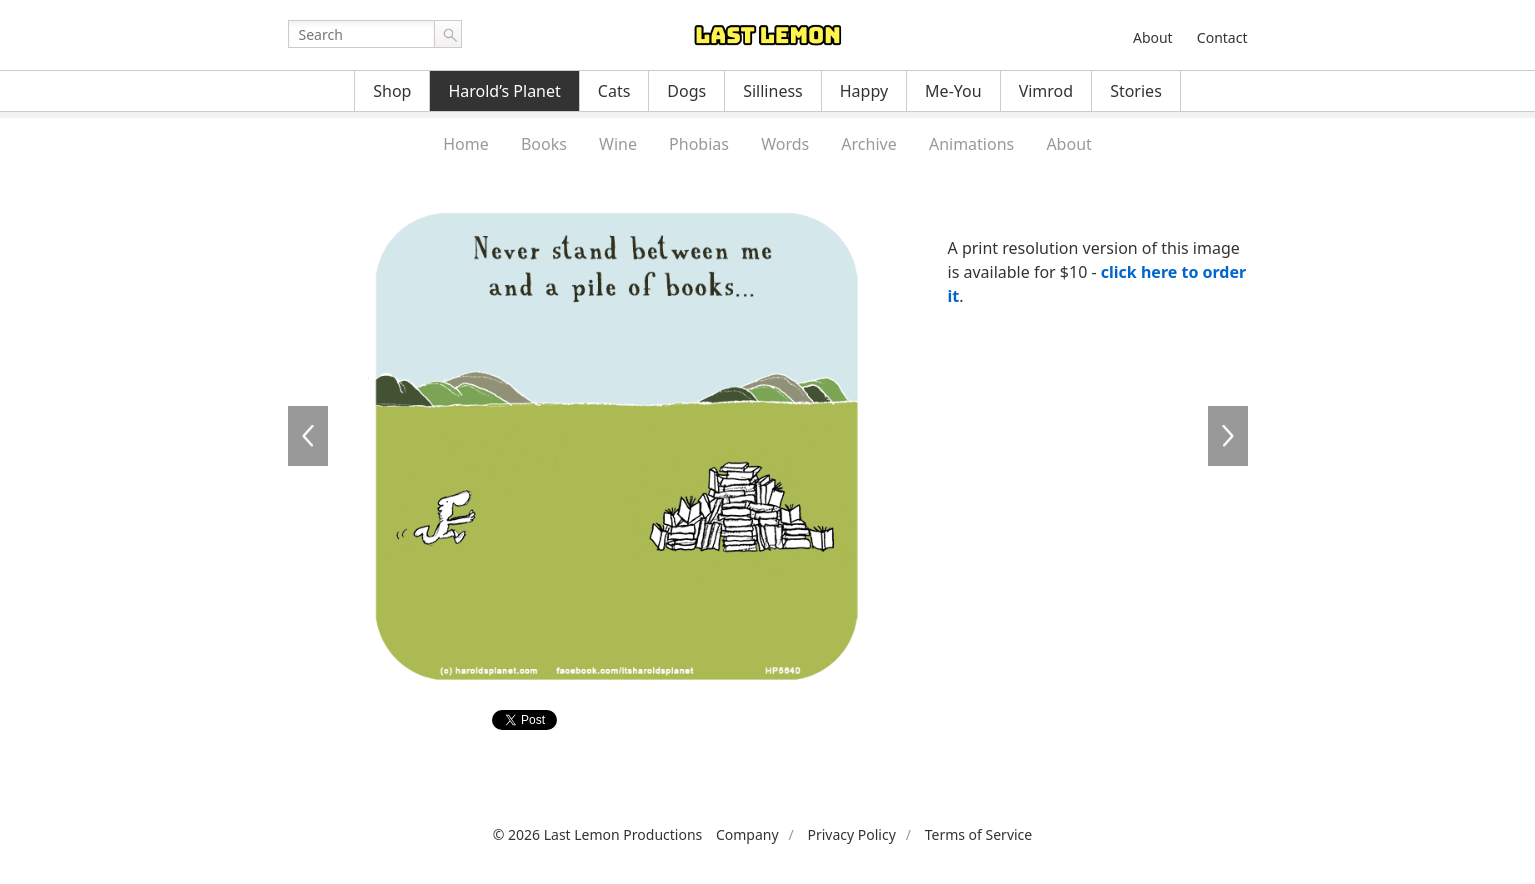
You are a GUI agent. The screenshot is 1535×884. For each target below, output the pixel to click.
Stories (1136, 91)
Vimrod (1046, 91)
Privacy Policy (851, 834)
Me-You (953, 91)
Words (785, 144)
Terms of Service (979, 834)
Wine (618, 144)
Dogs (686, 91)
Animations (971, 144)
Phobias (699, 144)
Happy (864, 91)
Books (544, 144)
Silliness (773, 91)
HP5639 (308, 436)
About (1153, 37)
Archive (868, 144)
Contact (1222, 37)
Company (747, 834)
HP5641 (1228, 436)
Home (466, 144)
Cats (614, 91)
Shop (392, 91)
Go (448, 34)
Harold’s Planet (504, 91)
